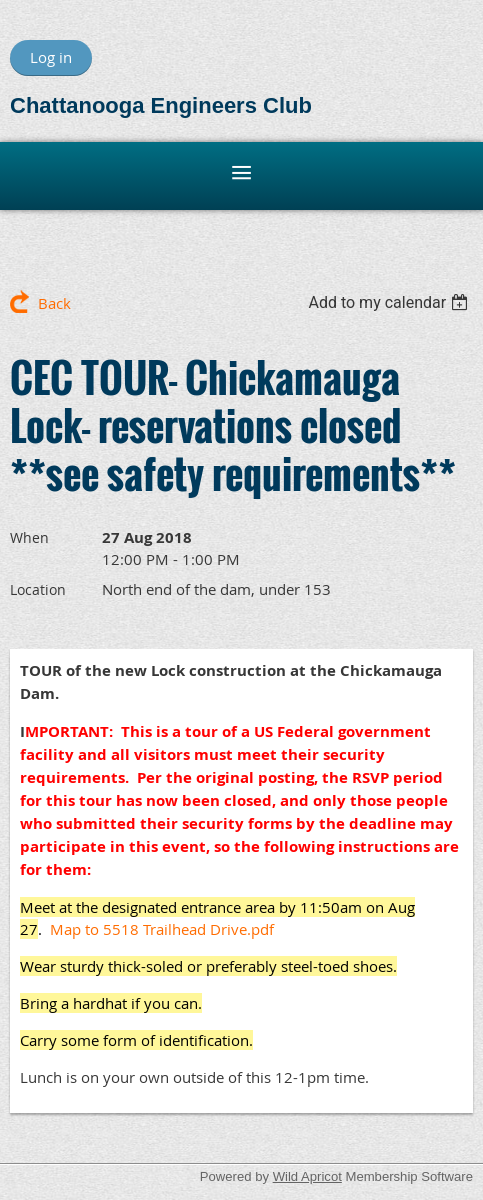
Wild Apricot (307, 1176)
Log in (51, 57)
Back (54, 303)
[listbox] (390, 302)
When (29, 537)
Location (38, 589)
